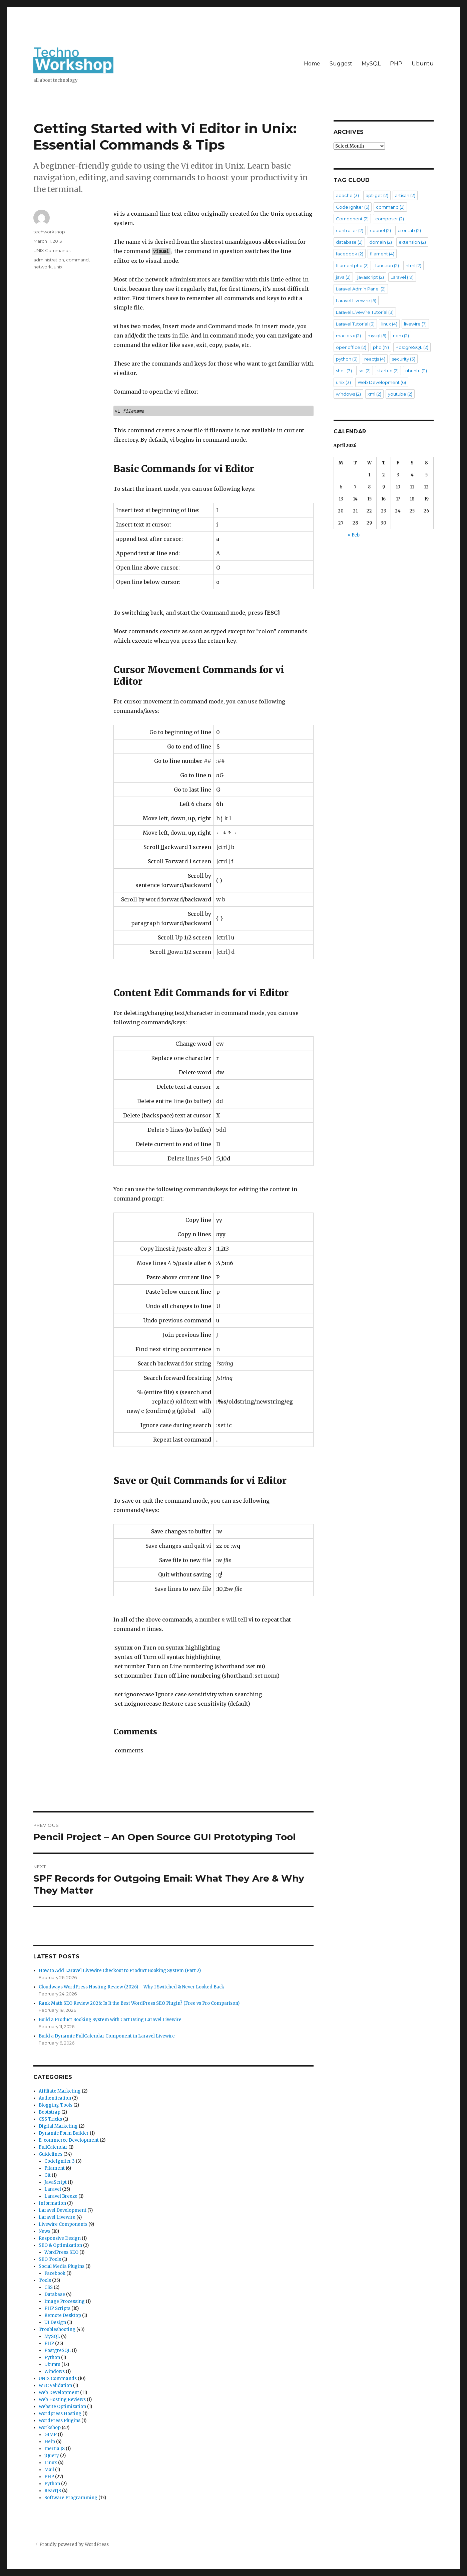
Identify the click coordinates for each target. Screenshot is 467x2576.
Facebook (54, 2273)
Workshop (50, 2427)
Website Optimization (62, 2406)
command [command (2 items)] (390, 207)
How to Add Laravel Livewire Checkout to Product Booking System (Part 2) (120, 1970)
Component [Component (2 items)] (352, 218)
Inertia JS (54, 2448)
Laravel (52, 2189)
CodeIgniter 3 (59, 2161)
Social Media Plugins (61, 2266)
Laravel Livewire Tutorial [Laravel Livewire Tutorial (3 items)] (365, 312)
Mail (49, 2470)
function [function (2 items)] (387, 265)
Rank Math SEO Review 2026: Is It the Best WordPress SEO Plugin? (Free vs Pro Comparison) (139, 2003)
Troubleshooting (57, 2329)
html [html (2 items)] (413, 265)
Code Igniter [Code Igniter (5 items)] (352, 207)
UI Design (55, 2322)
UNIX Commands (51, 250)
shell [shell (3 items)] (344, 370)
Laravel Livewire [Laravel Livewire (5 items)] (356, 300)
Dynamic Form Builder (64, 2133)
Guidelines (50, 2154)
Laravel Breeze (60, 2196)
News (44, 2231)
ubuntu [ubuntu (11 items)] (416, 370)
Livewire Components (63, 2224)
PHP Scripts (57, 2308)
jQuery (51, 2455)
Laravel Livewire (57, 2217)
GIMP (50, 2434)
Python (52, 2357)
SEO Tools (50, 2259)
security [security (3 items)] (403, 359)
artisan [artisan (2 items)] (405, 195)
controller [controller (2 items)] (349, 230)
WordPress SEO (61, 2252)
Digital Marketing (58, 2126)
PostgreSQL (57, 2350)
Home (312, 63)
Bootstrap (49, 2112)
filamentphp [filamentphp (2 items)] (352, 265)
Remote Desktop (62, 2315)
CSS (48, 2287)
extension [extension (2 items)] (412, 242)
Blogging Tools (55, 2105)
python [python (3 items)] (347, 359)
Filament (54, 2168)
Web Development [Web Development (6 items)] (382, 382)
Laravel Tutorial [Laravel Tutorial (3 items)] (355, 324)
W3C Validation (55, 2385)
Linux (50, 2462)
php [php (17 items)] (381, 347)
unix (58, 266)
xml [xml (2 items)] (374, 394)
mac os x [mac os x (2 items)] (348, 335)
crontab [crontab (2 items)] (409, 230)
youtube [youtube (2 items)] (400, 394)
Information (52, 2203)
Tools (45, 2280)
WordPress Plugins (59, 2420)
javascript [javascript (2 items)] (370, 277)
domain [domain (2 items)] (380, 242)
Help (49, 2441)
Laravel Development (62, 2210)
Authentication (55, 2098)
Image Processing (64, 2301)
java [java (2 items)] (343, 277)
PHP (396, 63)
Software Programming (70, 2498)
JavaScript (55, 2182)
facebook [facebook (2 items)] (349, 253)
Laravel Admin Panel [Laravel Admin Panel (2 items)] (361, 288)
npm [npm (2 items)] (401, 335)
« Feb (354, 535)
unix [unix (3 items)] (343, 382)
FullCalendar (53, 2147)
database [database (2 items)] (349, 242)
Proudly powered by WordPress (74, 2544)
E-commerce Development (69, 2140)
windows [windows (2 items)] (348, 394)
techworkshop (49, 231)
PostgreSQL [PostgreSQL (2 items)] (412, 347)
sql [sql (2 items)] (365, 370)
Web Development (59, 2392)
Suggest (341, 63)
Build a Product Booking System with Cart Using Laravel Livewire (110, 2019)
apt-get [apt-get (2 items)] (377, 195)
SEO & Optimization (60, 2245)
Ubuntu (423, 63)
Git (47, 2175)
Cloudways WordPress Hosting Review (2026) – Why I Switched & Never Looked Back (131, 1987)
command (77, 259)
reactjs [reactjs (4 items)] (374, 359)
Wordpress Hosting (60, 2413)
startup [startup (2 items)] (388, 370)
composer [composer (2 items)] (389, 218)
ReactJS (52, 2491)
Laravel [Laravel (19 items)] (402, 277)
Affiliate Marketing (60, 2091)
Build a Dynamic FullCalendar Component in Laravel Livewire (107, 2036)
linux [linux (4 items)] (389, 324)
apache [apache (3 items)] (347, 195)
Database (54, 2294)
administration (48, 259)
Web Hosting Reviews (62, 2399)
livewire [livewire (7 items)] (415, 324)
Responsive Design (60, 2238)
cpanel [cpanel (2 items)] (380, 230)
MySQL (371, 63)
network (42, 266)
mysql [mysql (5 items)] (377, 335)
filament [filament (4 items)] (382, 253)
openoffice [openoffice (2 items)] (351, 347)
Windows (54, 2371)
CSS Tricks (50, 2119)
